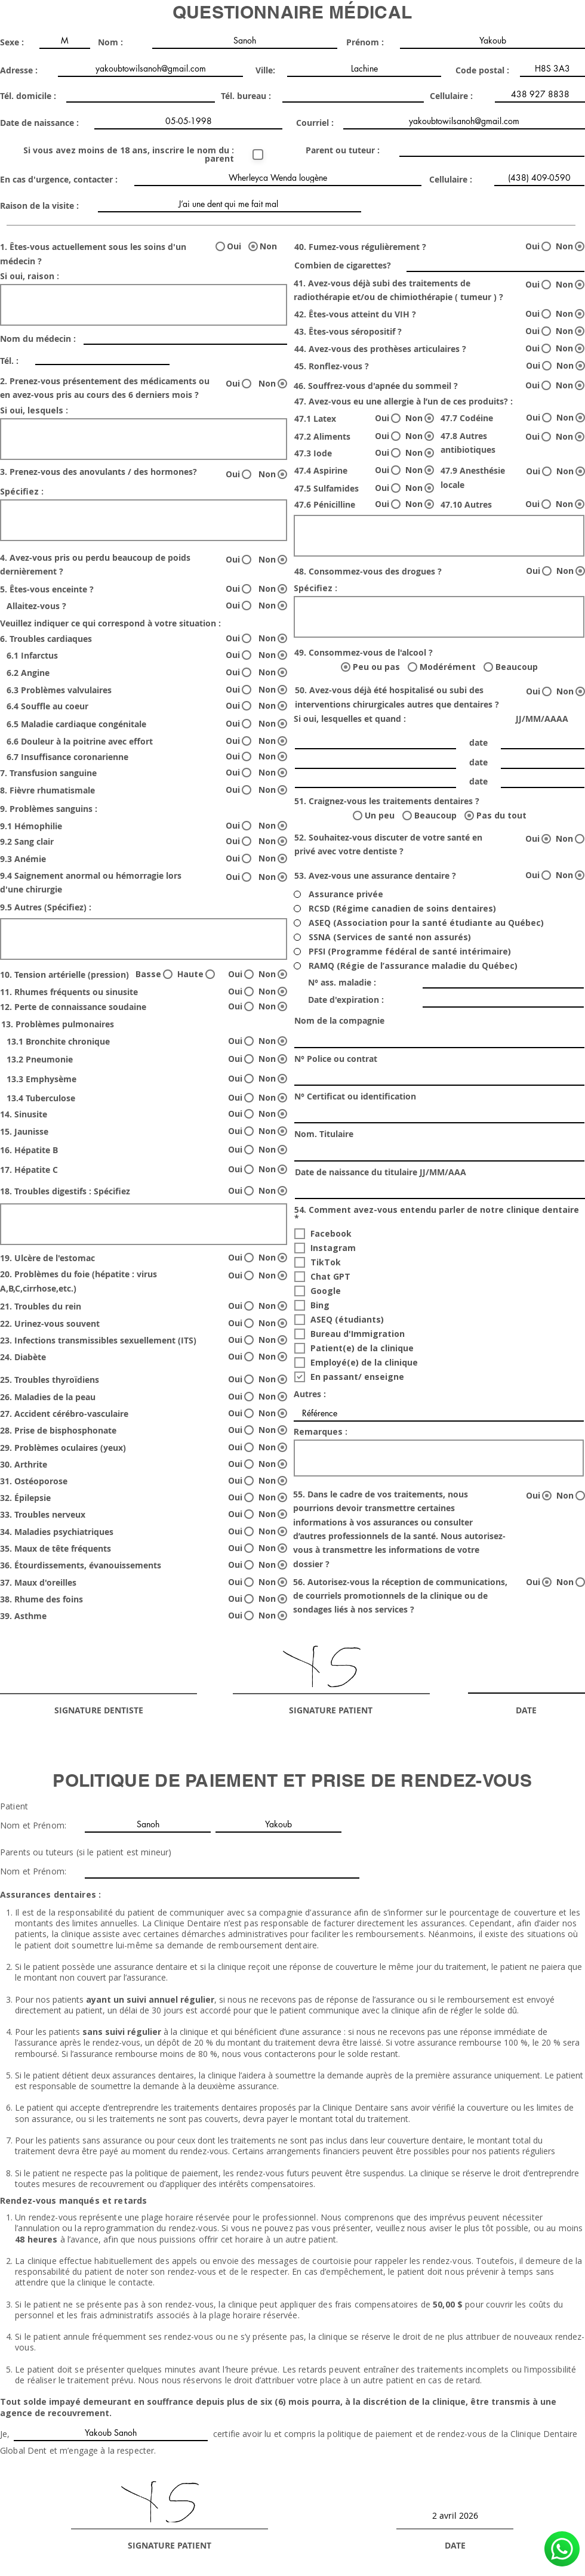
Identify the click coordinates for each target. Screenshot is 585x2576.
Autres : (310, 1394)
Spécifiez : (22, 491)
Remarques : (320, 1432)
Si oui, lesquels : (34, 410)
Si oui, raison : (29, 276)
